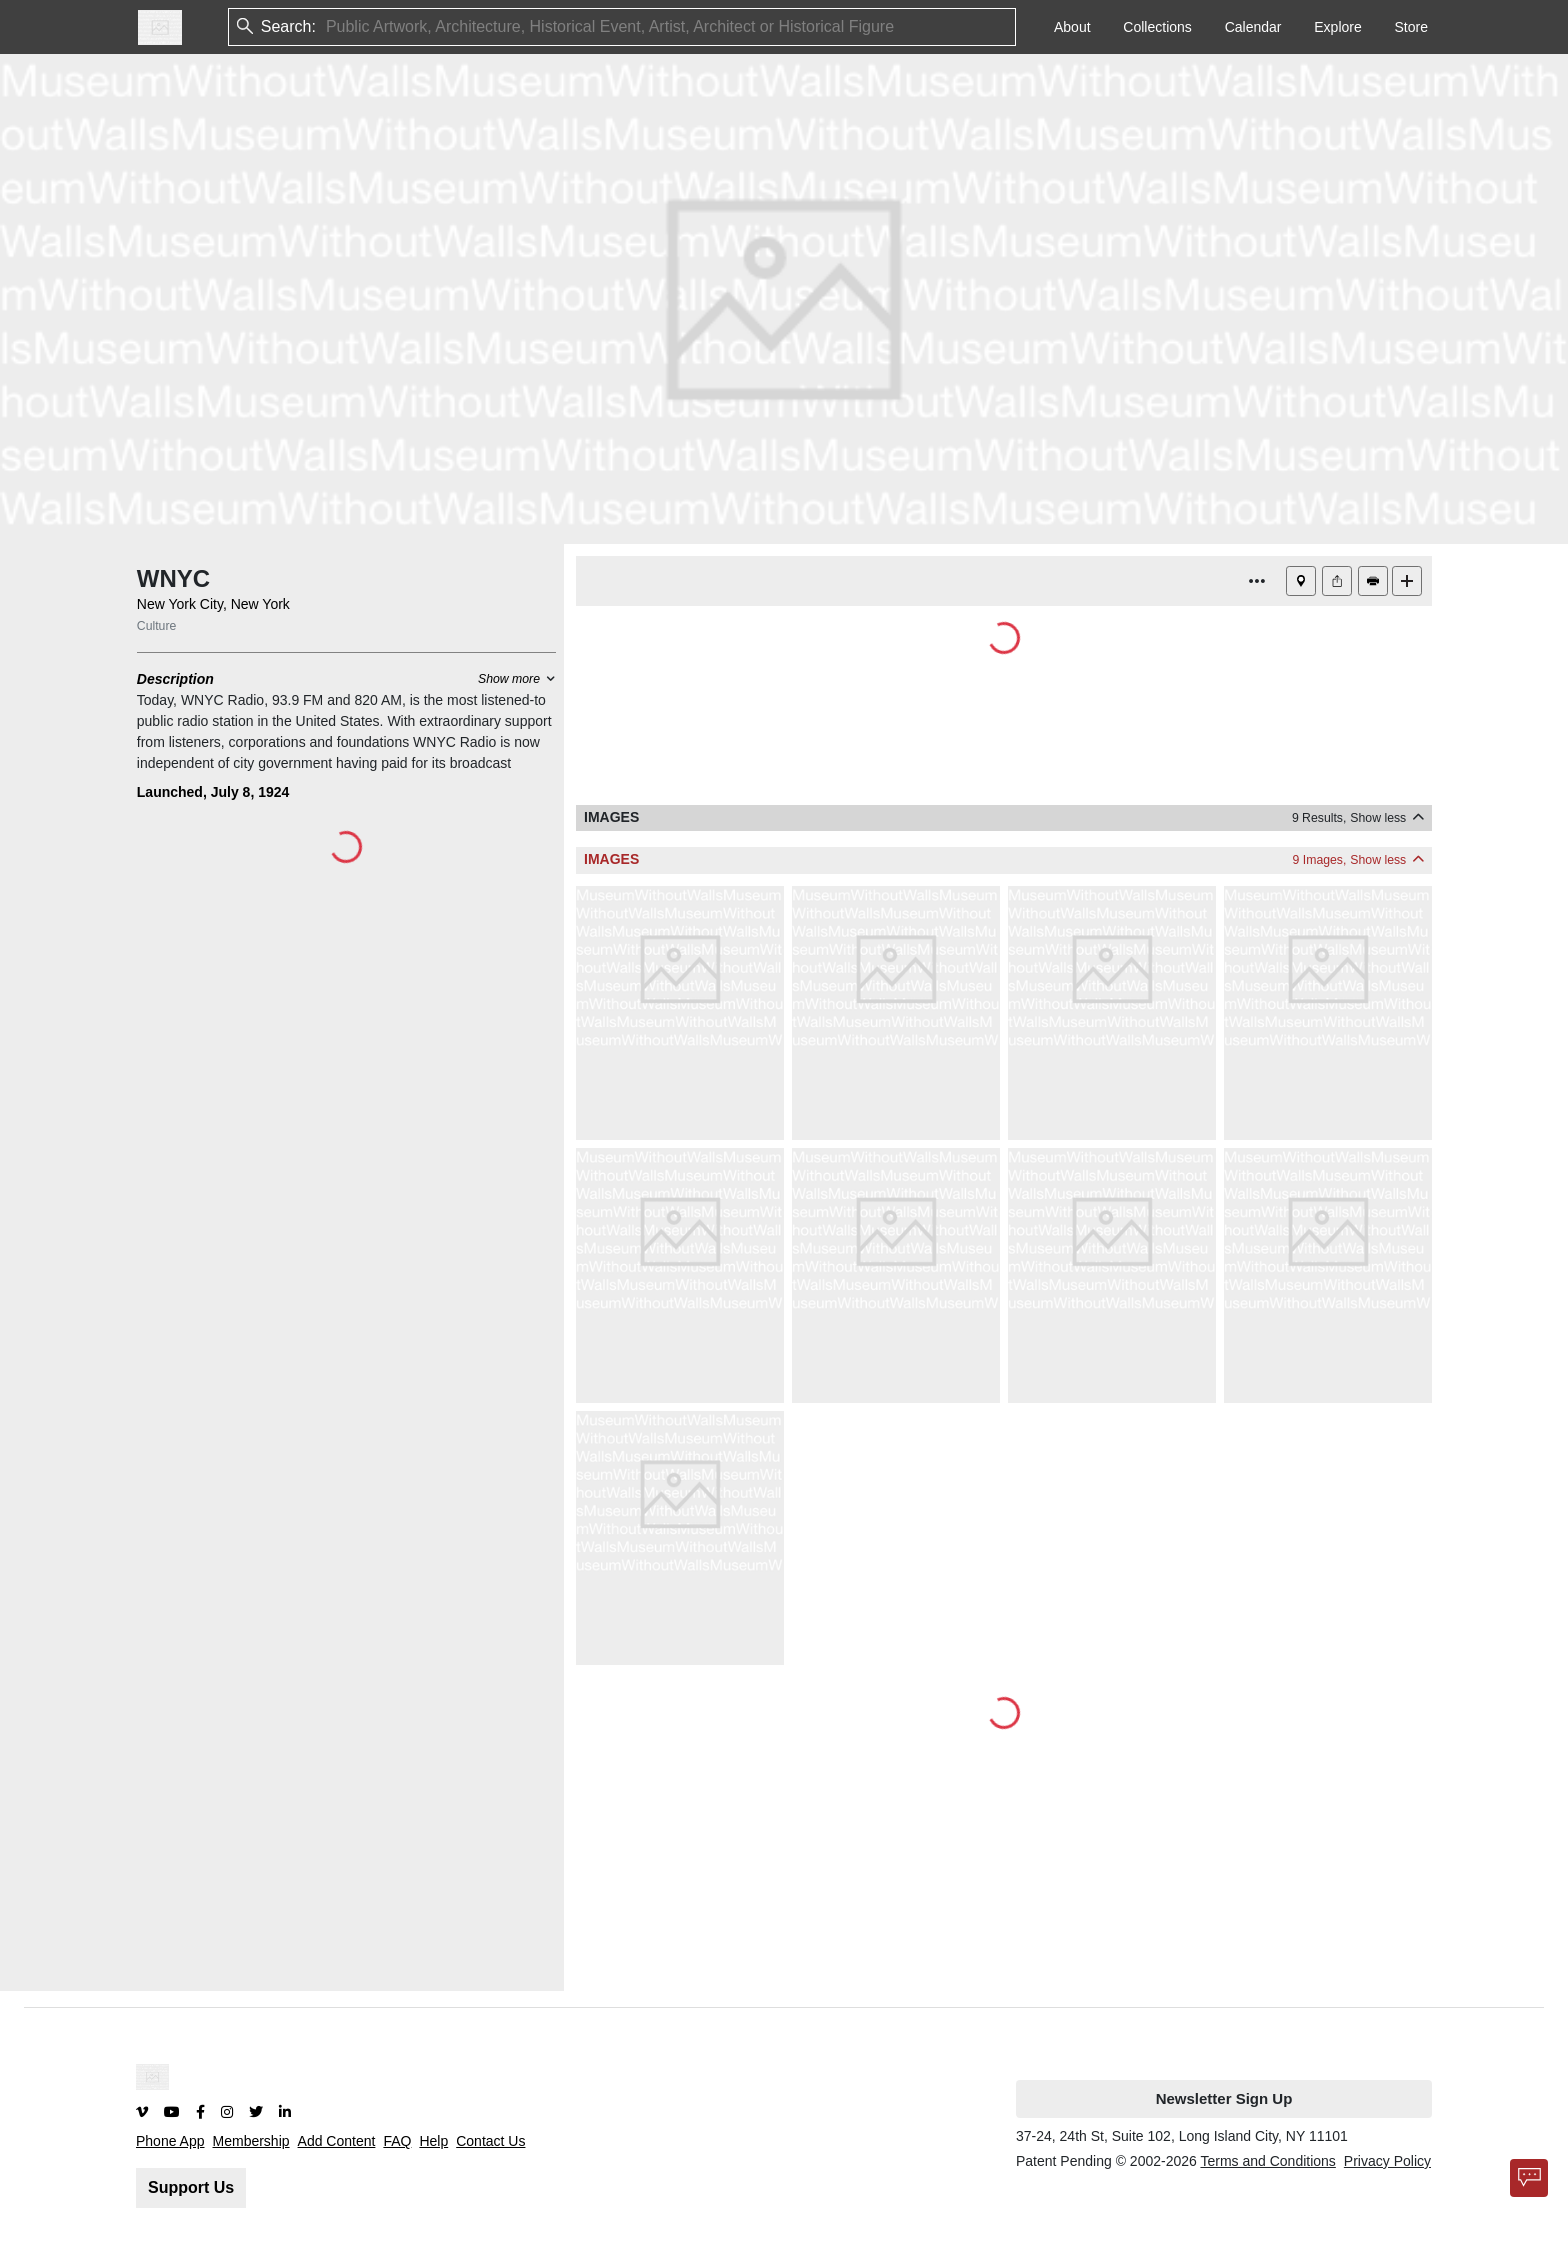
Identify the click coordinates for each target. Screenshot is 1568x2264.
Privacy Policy (1387, 2161)
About (1072, 27)
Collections (1157, 27)
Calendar (1253, 27)
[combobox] (328, 27)
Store (1411, 27)
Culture (157, 626)
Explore (1337, 27)
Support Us (191, 2187)
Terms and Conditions (1267, 2161)
